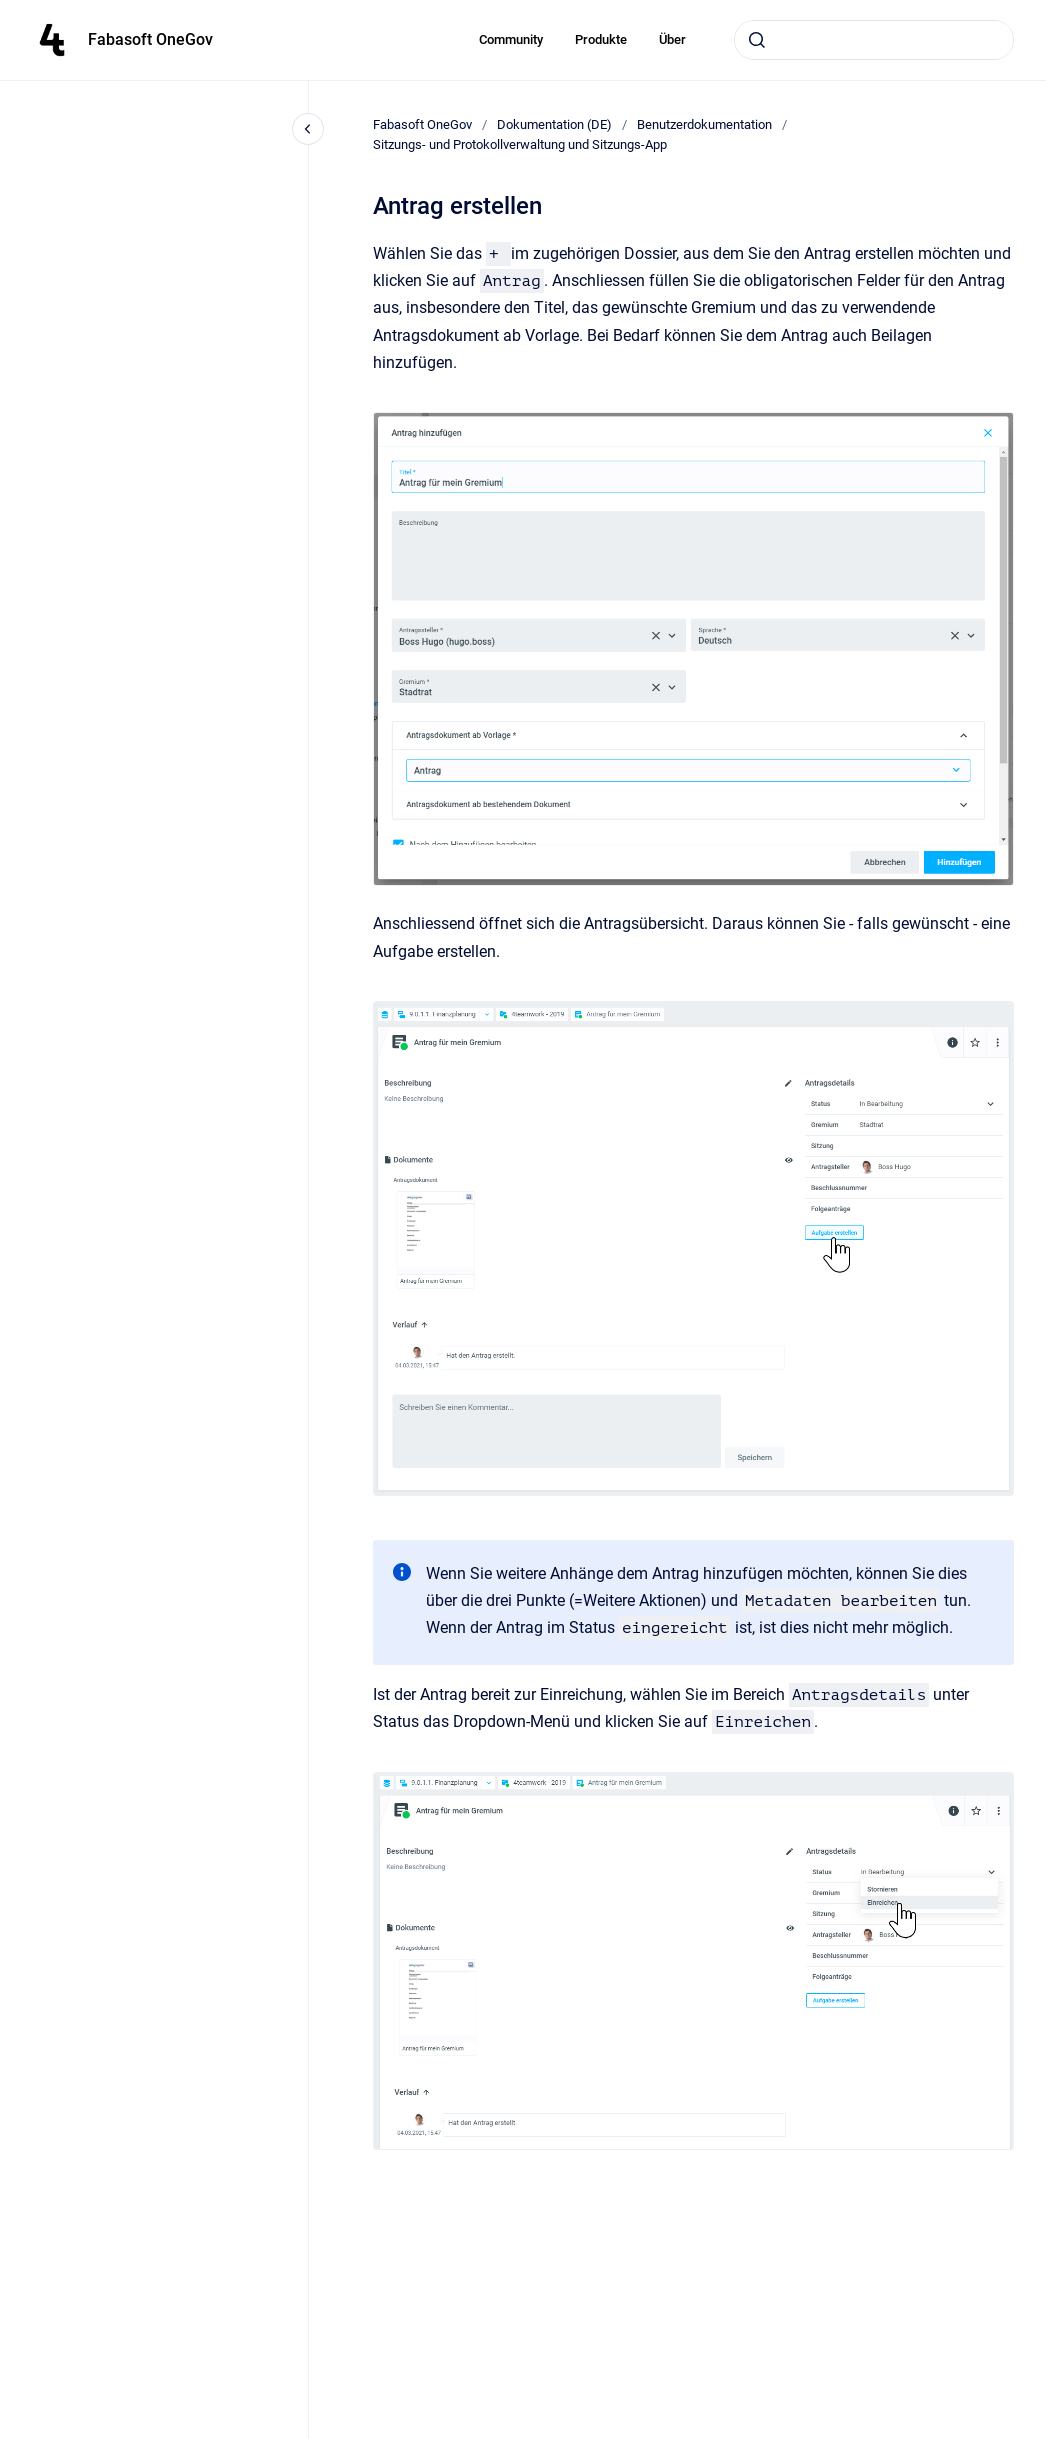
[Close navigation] (308, 129)
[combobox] (874, 40)
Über (672, 39)
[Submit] (757, 40)
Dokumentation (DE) (554, 124)
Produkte (601, 39)
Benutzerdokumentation (704, 124)
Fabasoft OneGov (150, 39)
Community (511, 39)
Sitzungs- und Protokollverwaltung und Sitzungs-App (520, 144)
